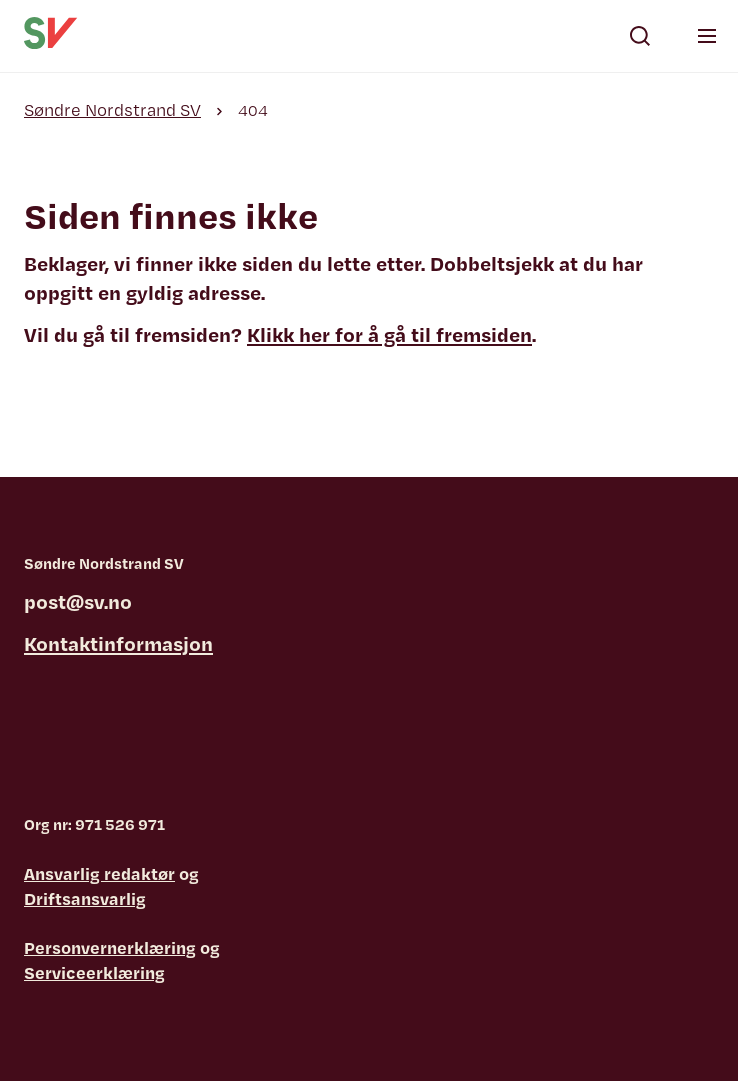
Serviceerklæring (94, 972)
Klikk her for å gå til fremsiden (389, 334)
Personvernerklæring (110, 947)
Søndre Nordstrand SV (112, 109)
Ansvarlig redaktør (99, 873)
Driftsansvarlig (85, 898)
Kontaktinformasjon (118, 643)
